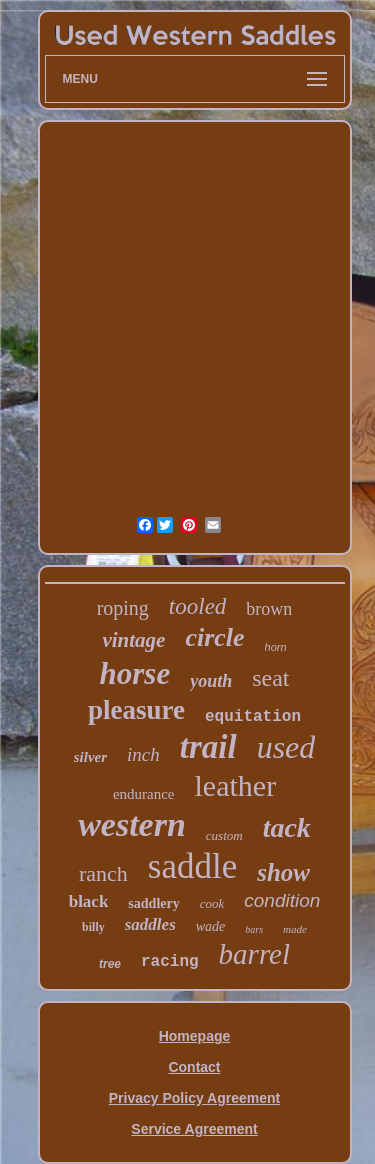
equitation (253, 717)
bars (254, 929)
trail (208, 747)
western (132, 824)
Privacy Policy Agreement (194, 1098)
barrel (254, 954)
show (283, 872)
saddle (192, 866)
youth (211, 681)
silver (90, 757)
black (89, 901)
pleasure (136, 710)
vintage (133, 640)
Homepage (195, 1036)
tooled (198, 606)
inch (143, 754)
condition (282, 900)
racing (170, 962)
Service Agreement (194, 1129)
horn (276, 647)
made (295, 929)
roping (123, 608)
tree (110, 964)
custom (224, 835)
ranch (103, 873)
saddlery (153, 903)
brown (269, 609)
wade (211, 926)
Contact (194, 1067)
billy (93, 927)
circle (214, 637)
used (286, 747)
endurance (144, 794)
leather (236, 785)
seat (270, 678)
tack (287, 827)
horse (135, 673)
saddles (150, 924)
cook (212, 903)
